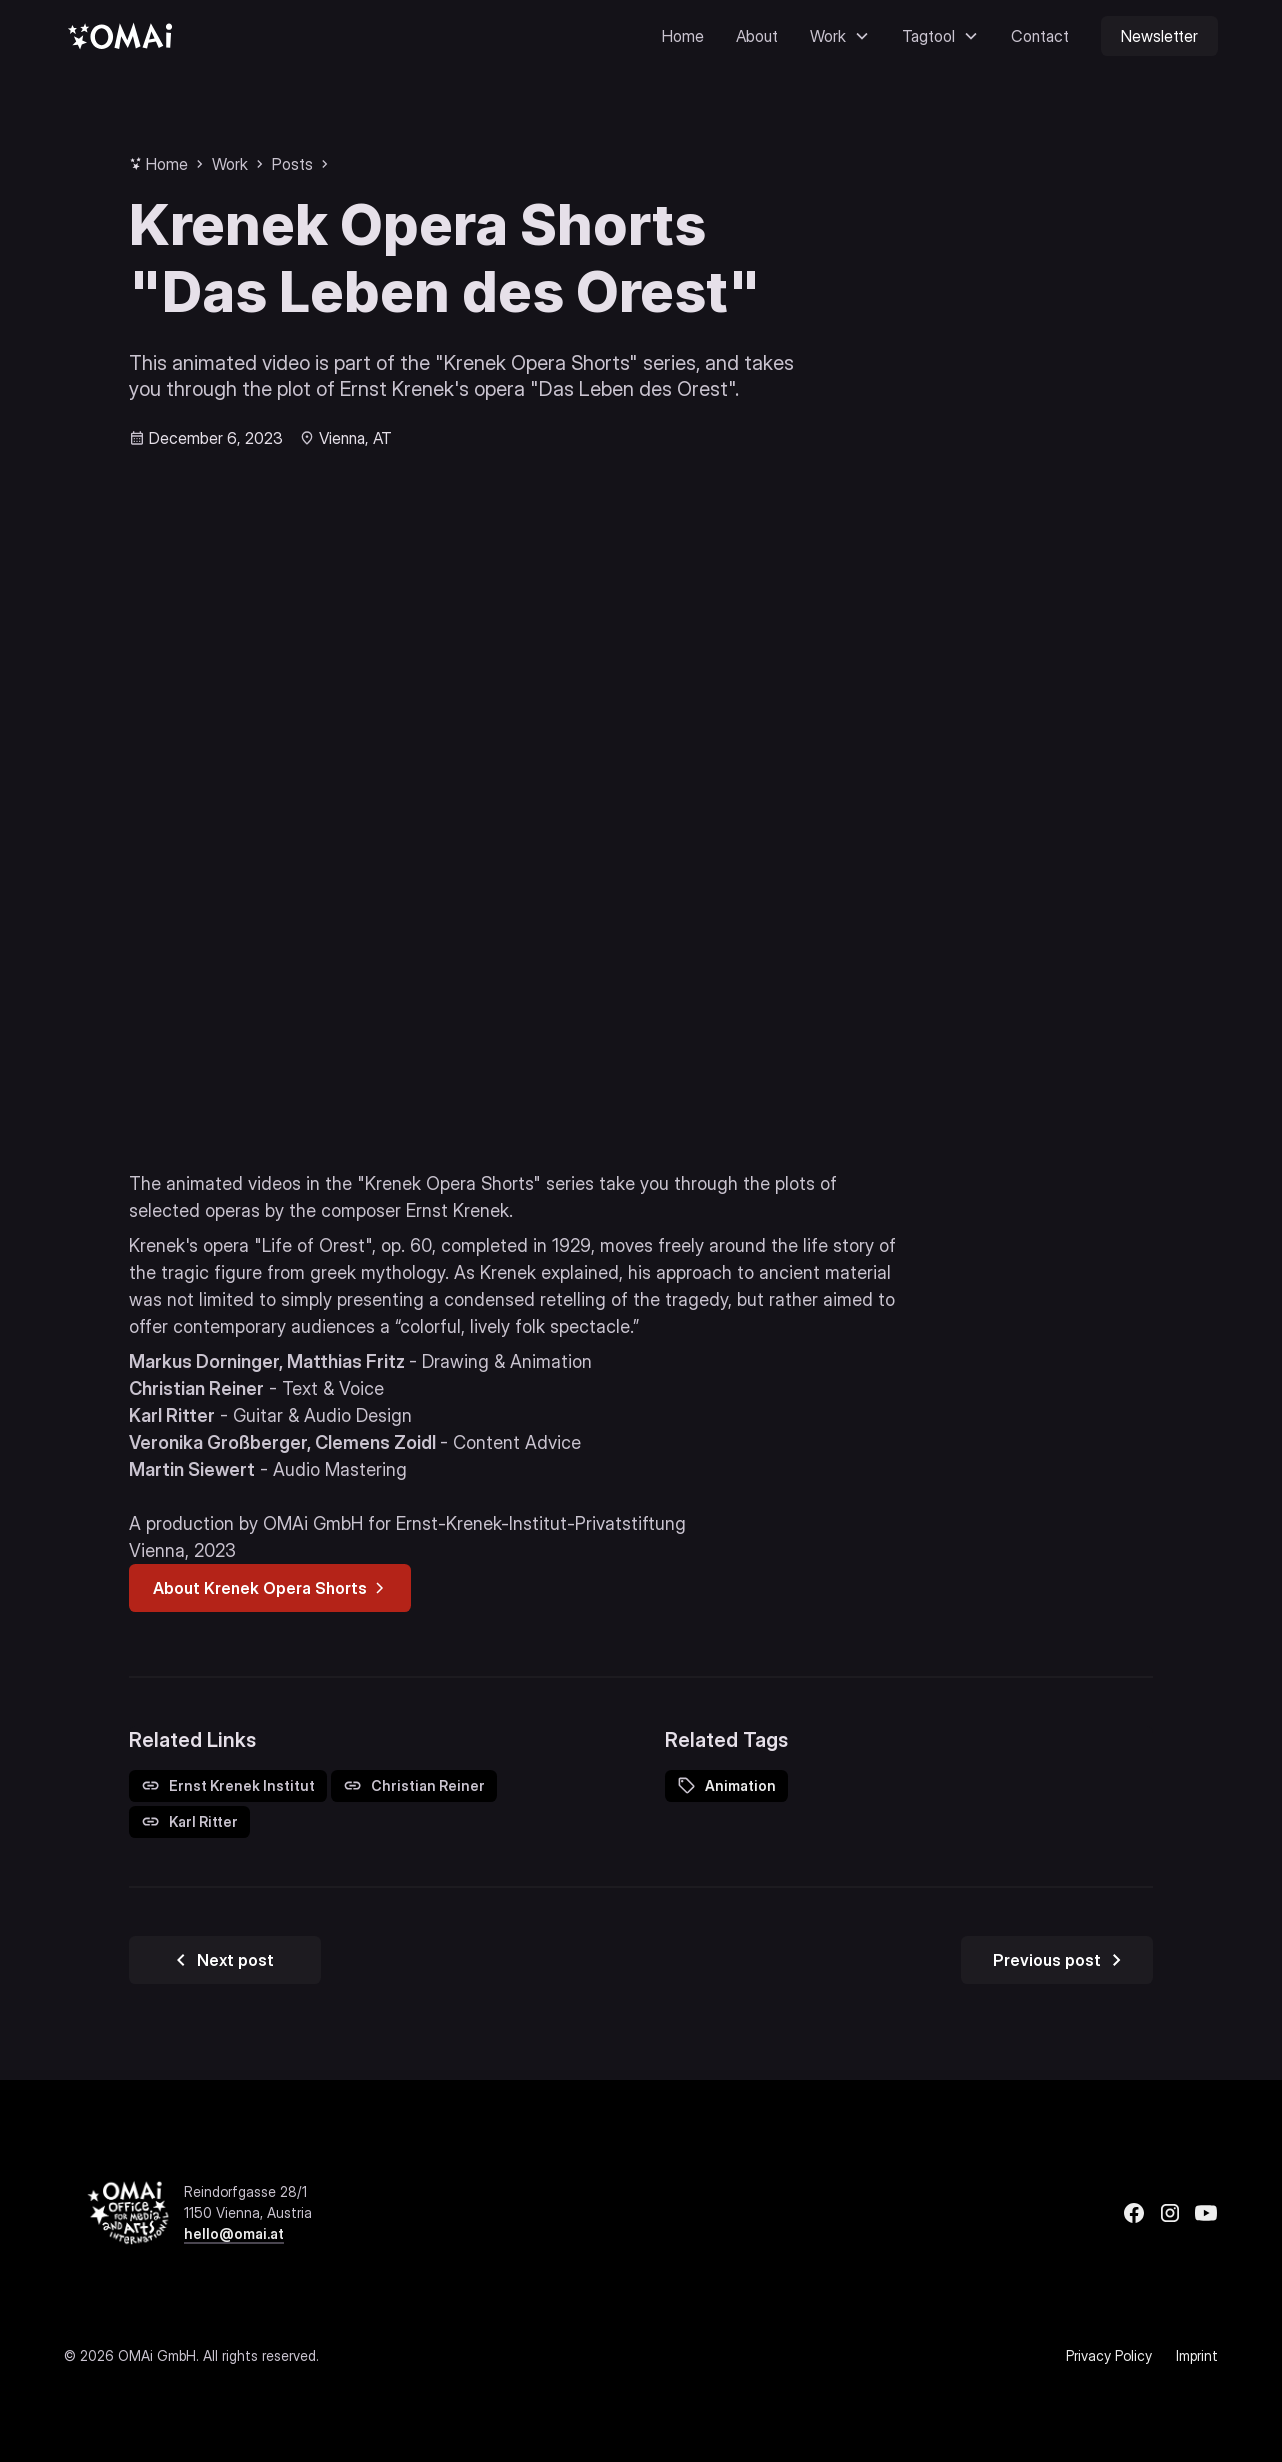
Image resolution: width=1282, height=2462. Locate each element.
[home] (120, 35)
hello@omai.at (234, 2233)
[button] (840, 36)
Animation (740, 1785)
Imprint (1197, 2355)
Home (683, 36)
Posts (292, 164)
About (757, 36)
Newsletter (1159, 36)
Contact (1040, 36)
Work (230, 164)
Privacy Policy (1109, 2355)
